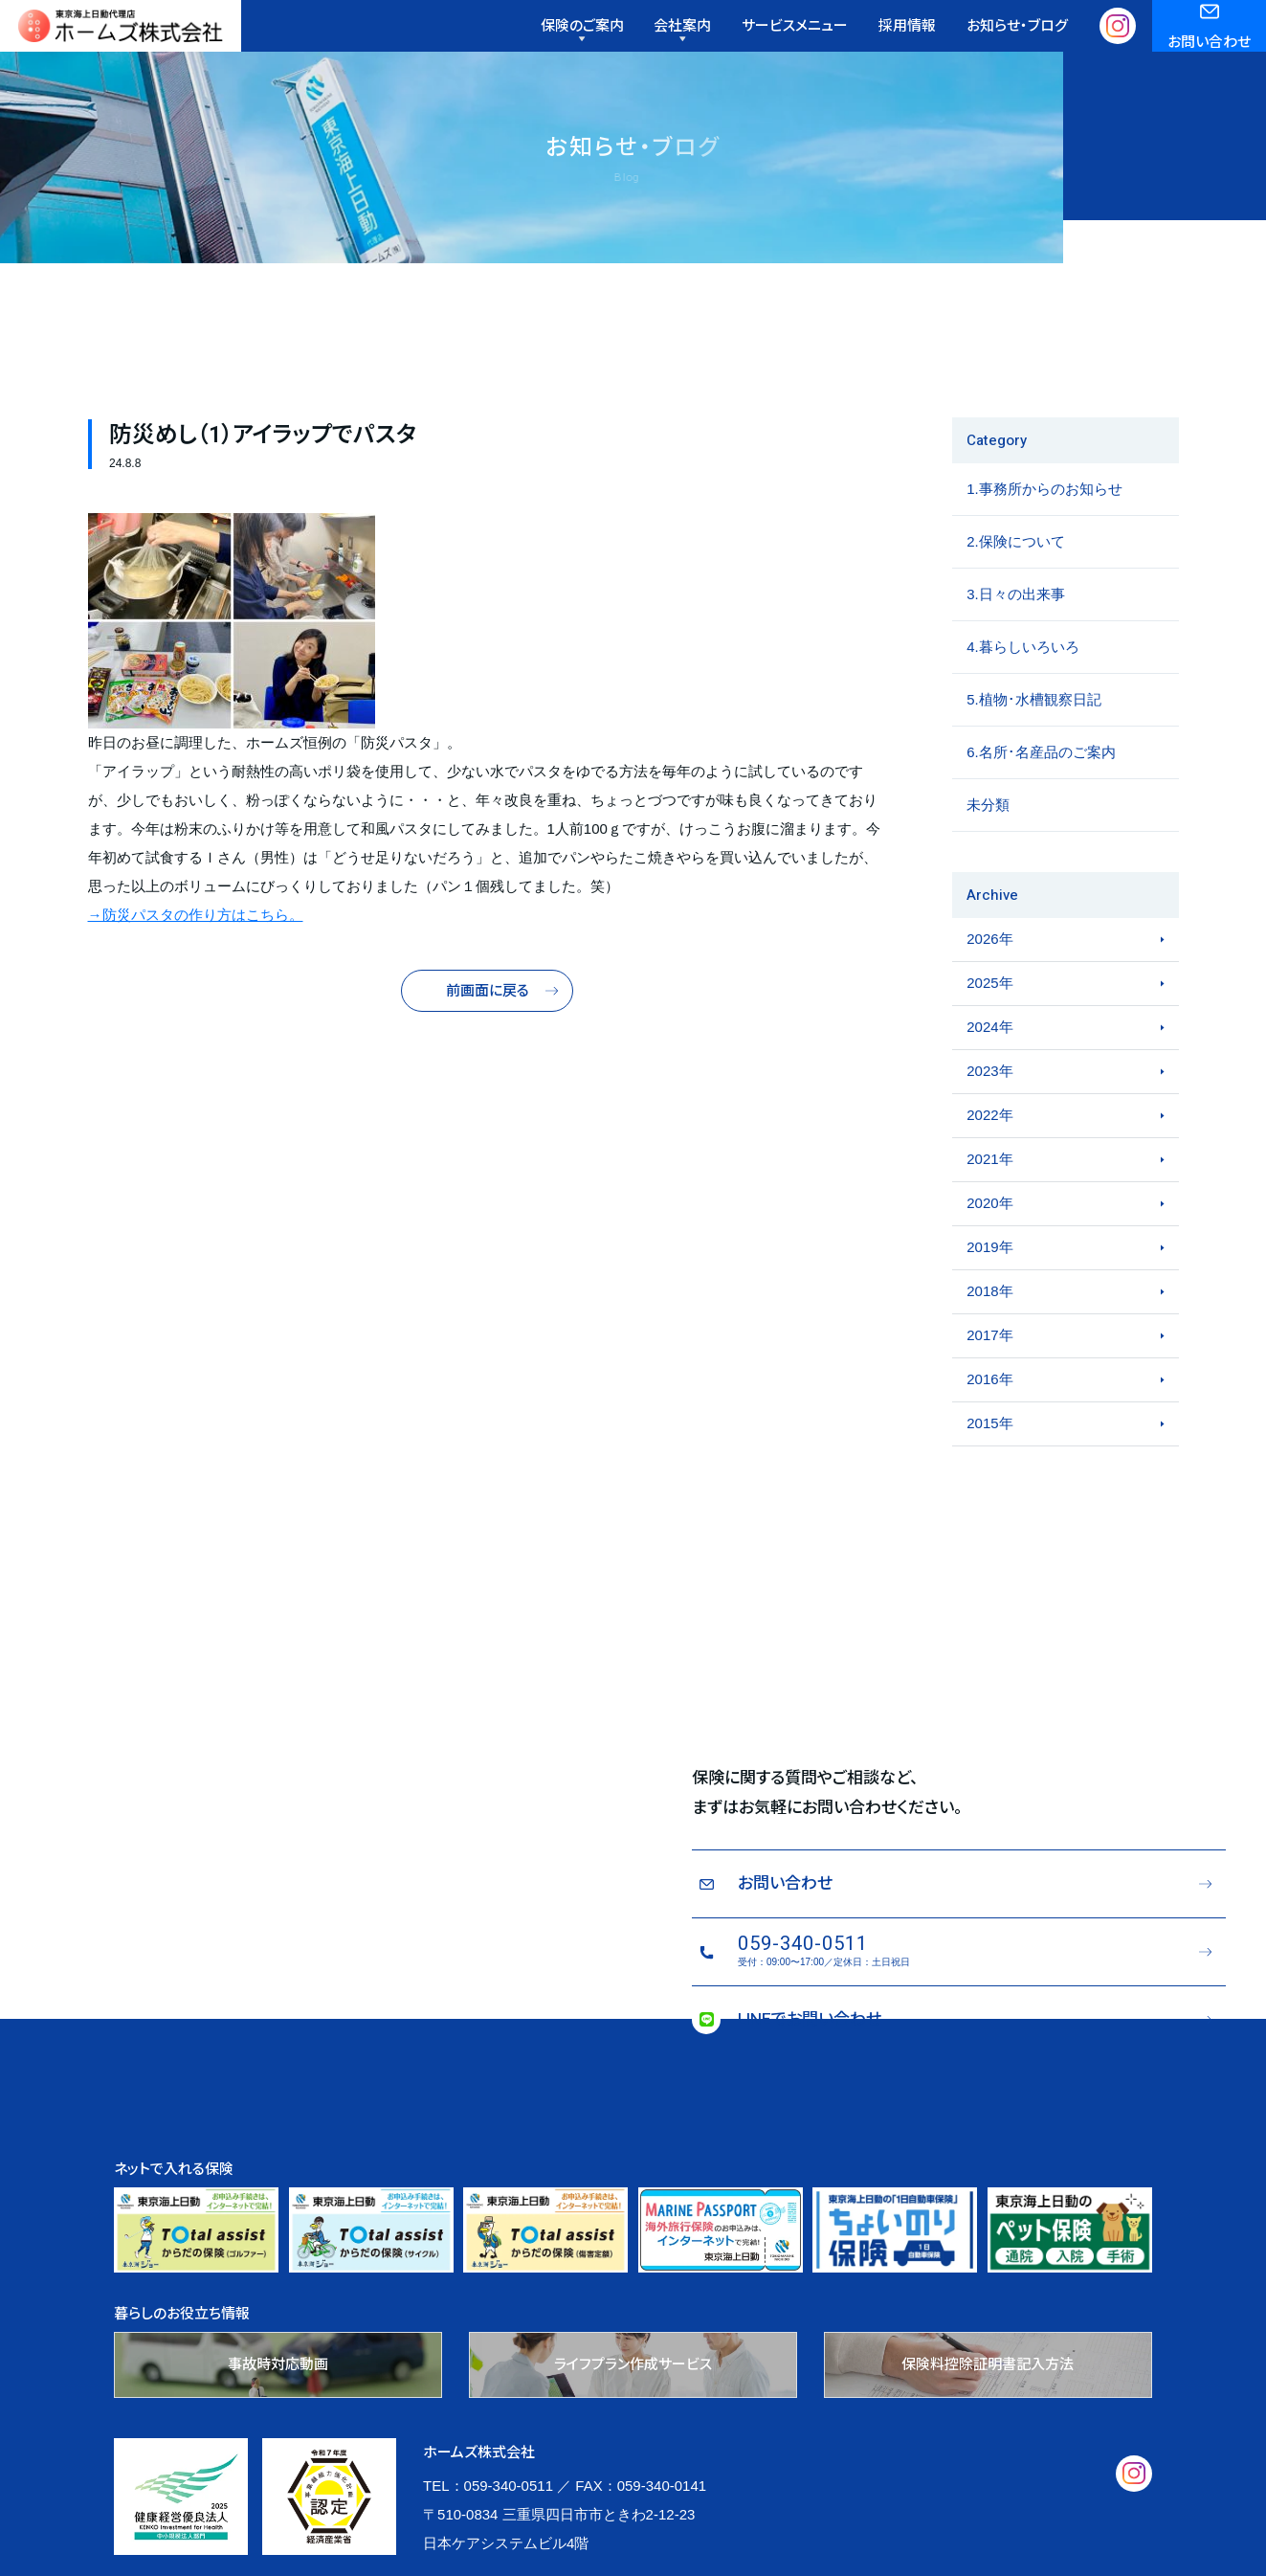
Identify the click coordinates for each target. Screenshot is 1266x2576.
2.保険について (1015, 585)
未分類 (988, 848)
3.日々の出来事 (1015, 638)
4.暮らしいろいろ (1022, 691)
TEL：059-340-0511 (488, 2529)
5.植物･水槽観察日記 (1033, 743)
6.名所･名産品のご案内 (1041, 796)
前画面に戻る (487, 1035)
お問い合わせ (1209, 49)
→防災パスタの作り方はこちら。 (195, 959)
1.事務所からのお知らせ (1044, 533)
